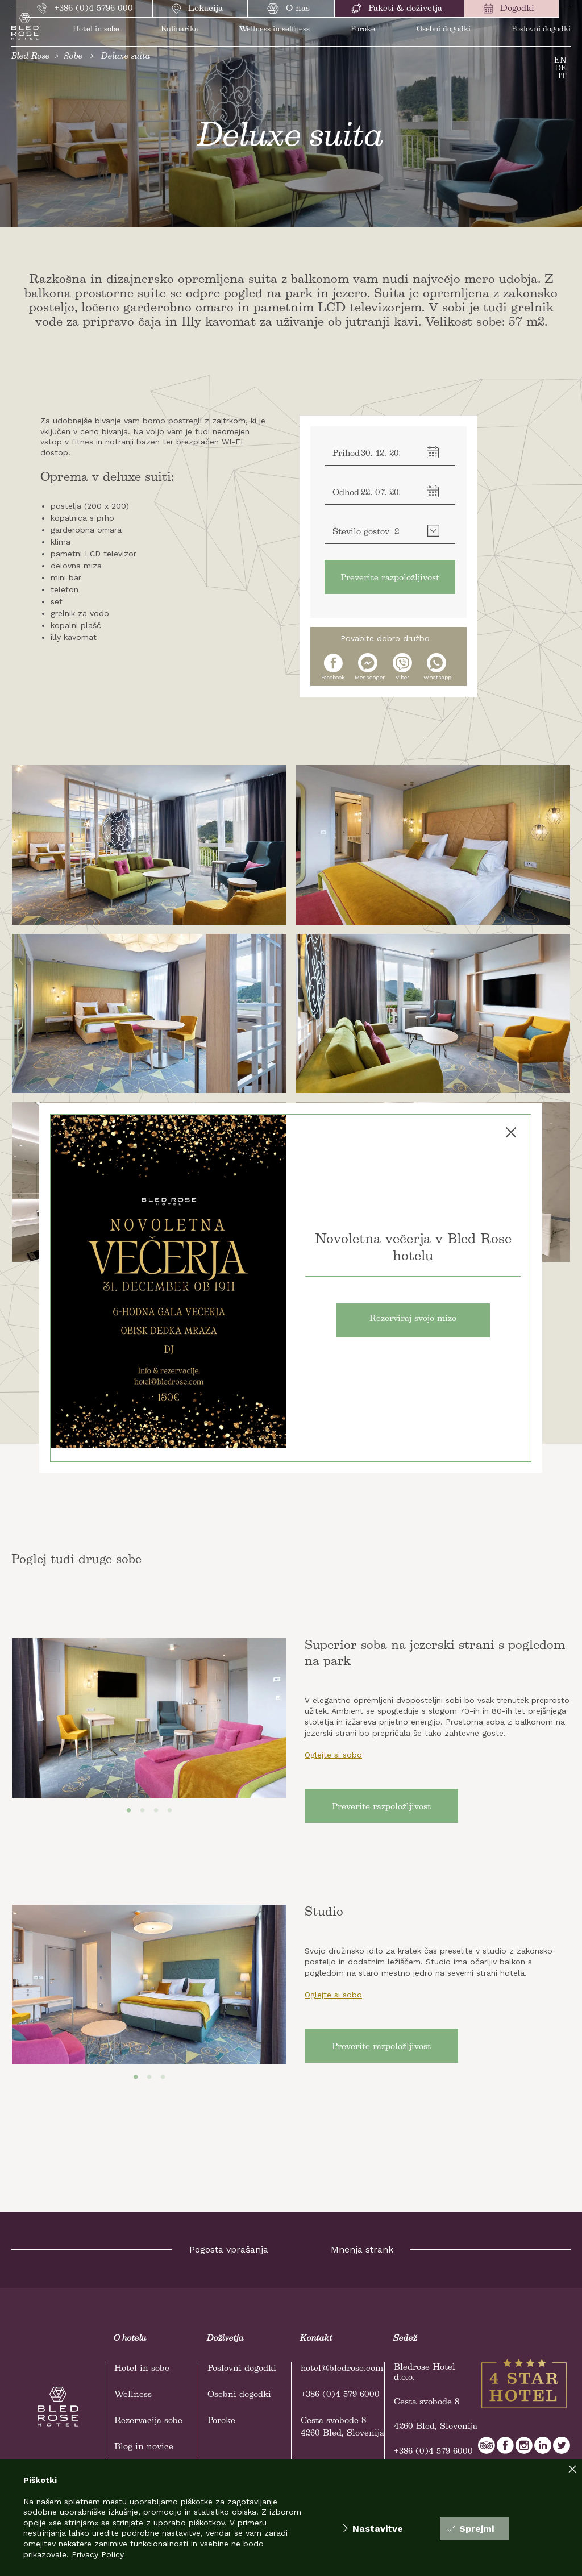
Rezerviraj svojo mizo (412, 1319)
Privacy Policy (98, 2554)
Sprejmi (470, 2528)
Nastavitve (373, 2529)
